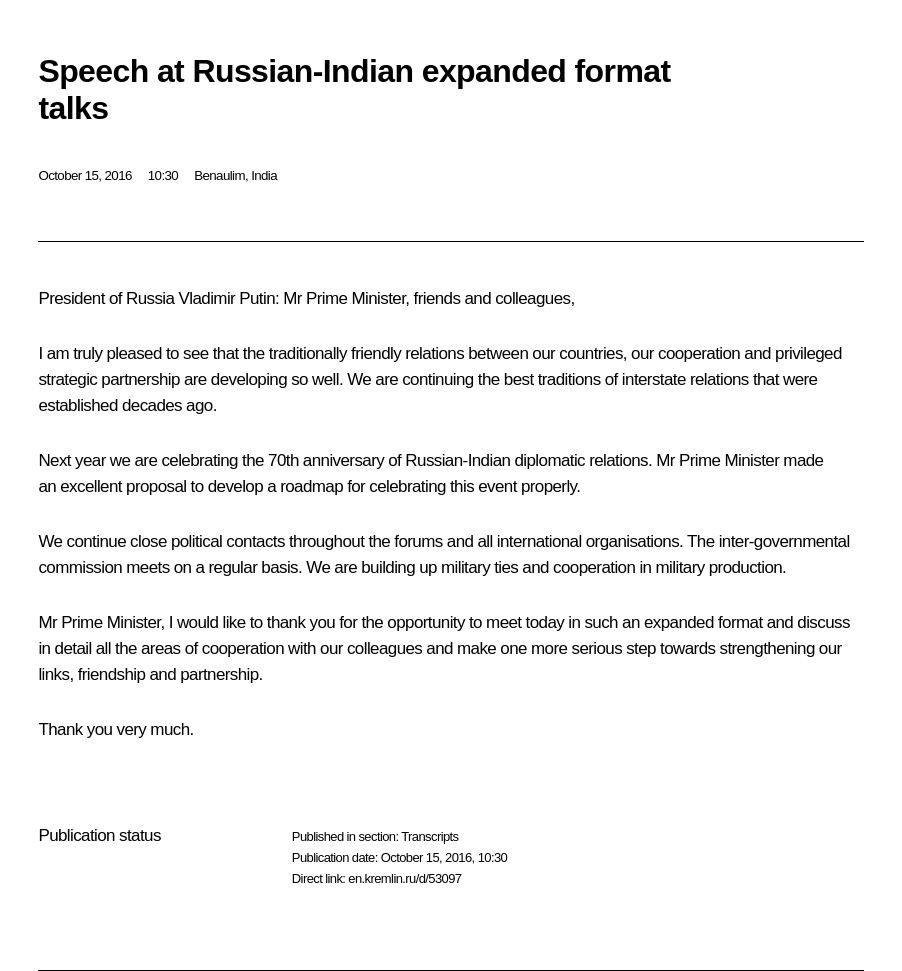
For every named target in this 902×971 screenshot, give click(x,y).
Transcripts (429, 836)
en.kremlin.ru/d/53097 (404, 878)
